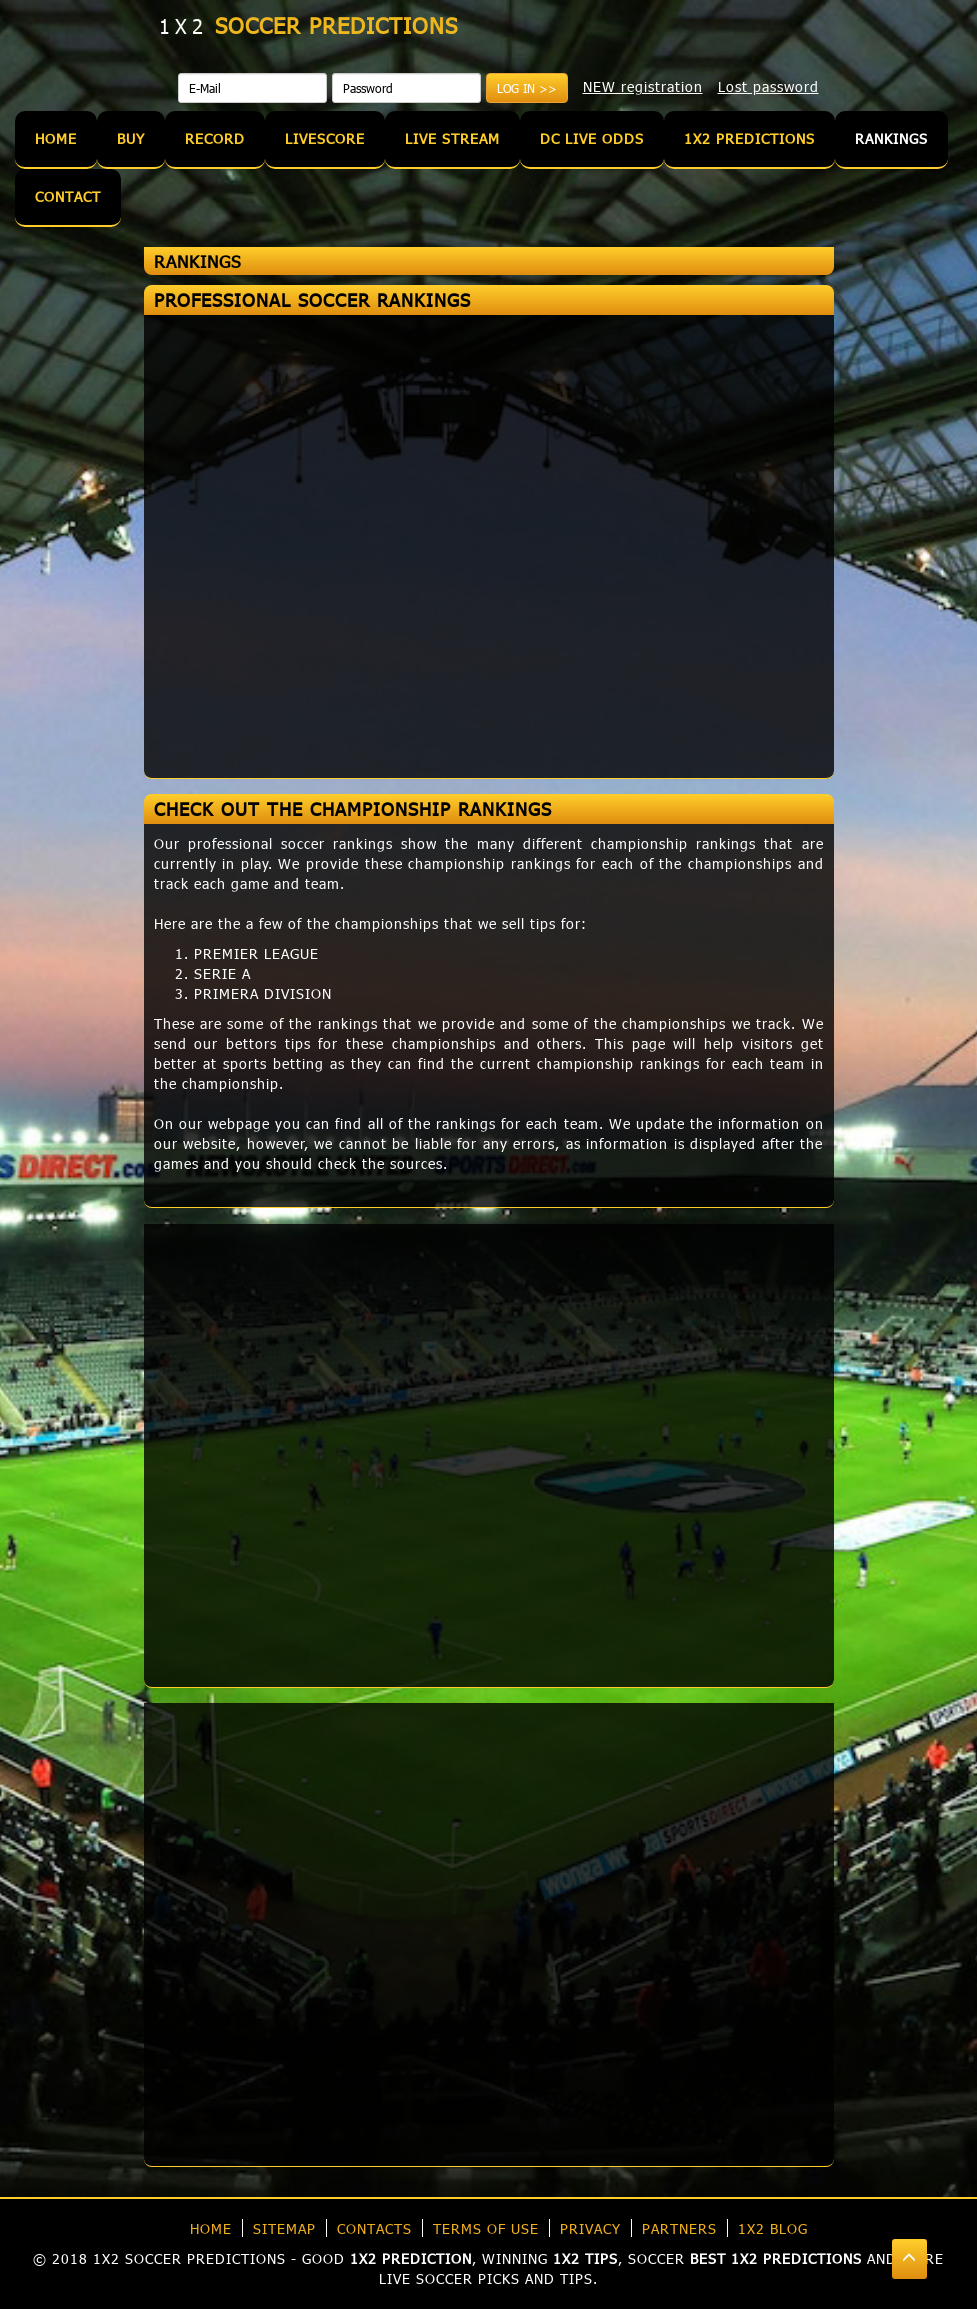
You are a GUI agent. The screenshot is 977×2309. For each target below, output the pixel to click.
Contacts (374, 2228)
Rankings (891, 138)
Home (56, 138)
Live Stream (452, 138)
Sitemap (284, 2228)
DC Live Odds (592, 138)
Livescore (325, 138)
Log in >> (527, 88)
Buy (131, 138)
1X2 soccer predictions (189, 2258)
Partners (679, 2228)
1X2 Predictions (749, 138)
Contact (68, 196)
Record (215, 138)
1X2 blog (773, 2228)
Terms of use (486, 2228)
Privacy (590, 2228)
